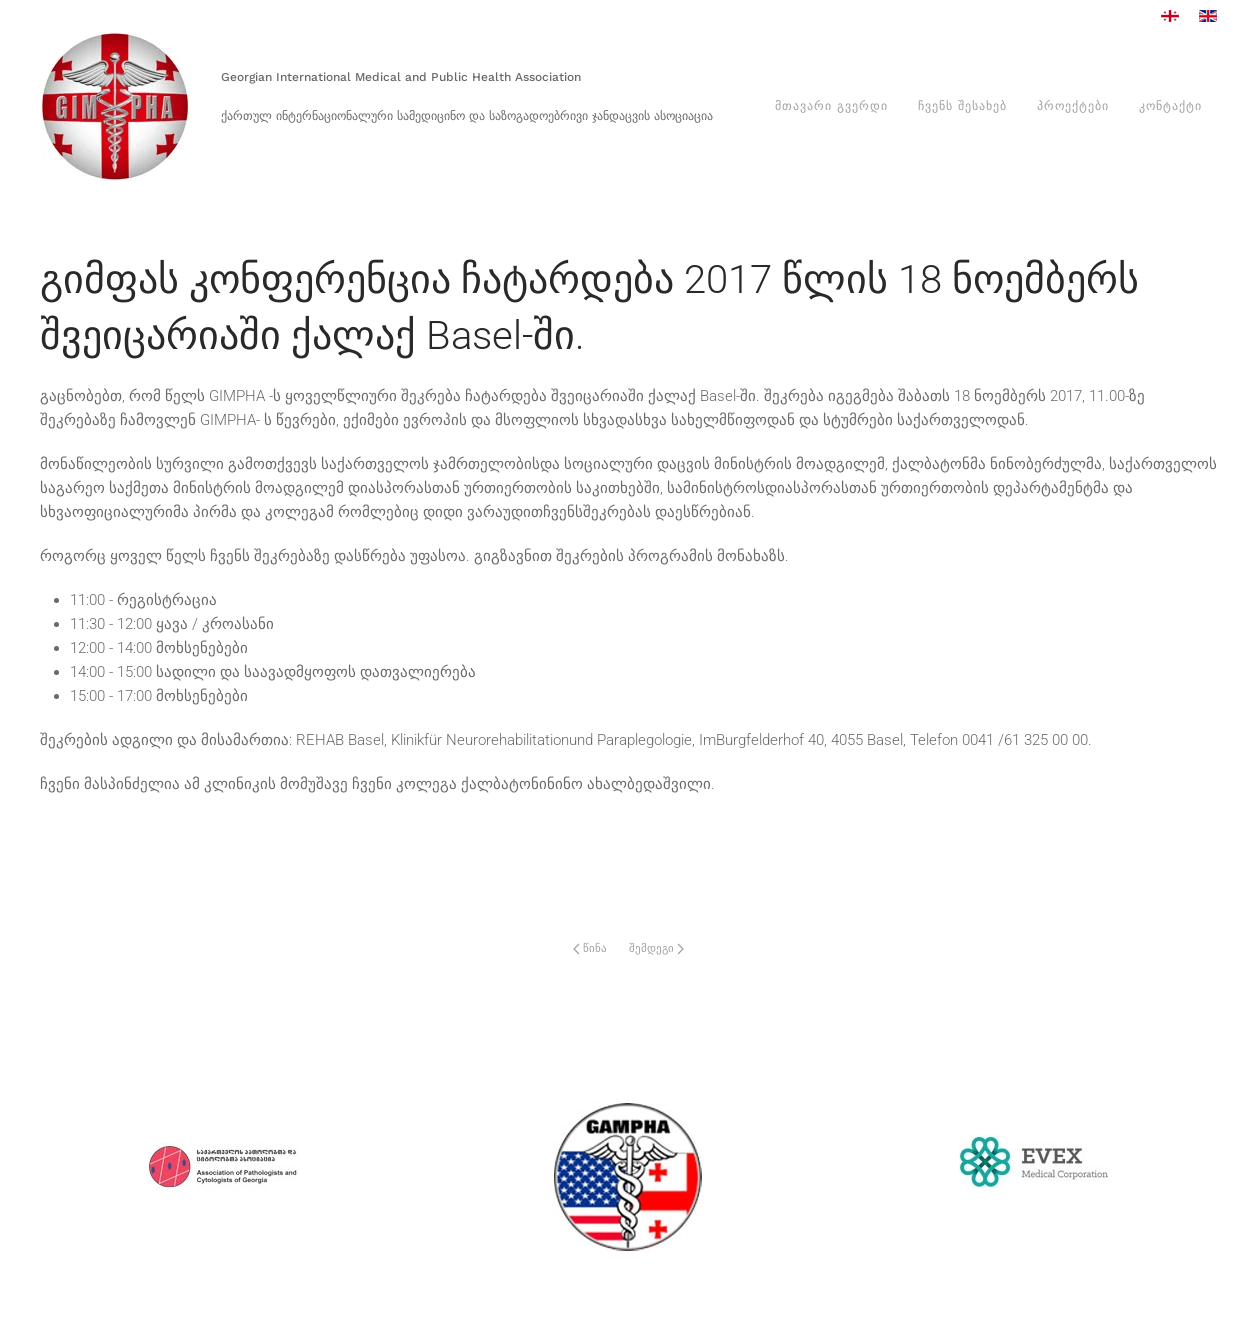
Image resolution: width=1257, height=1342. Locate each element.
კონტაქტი (1170, 106)
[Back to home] (115, 107)
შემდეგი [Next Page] (656, 948)
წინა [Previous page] (590, 948)
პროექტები (1073, 106)
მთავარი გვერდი (831, 106)
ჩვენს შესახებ (962, 106)
